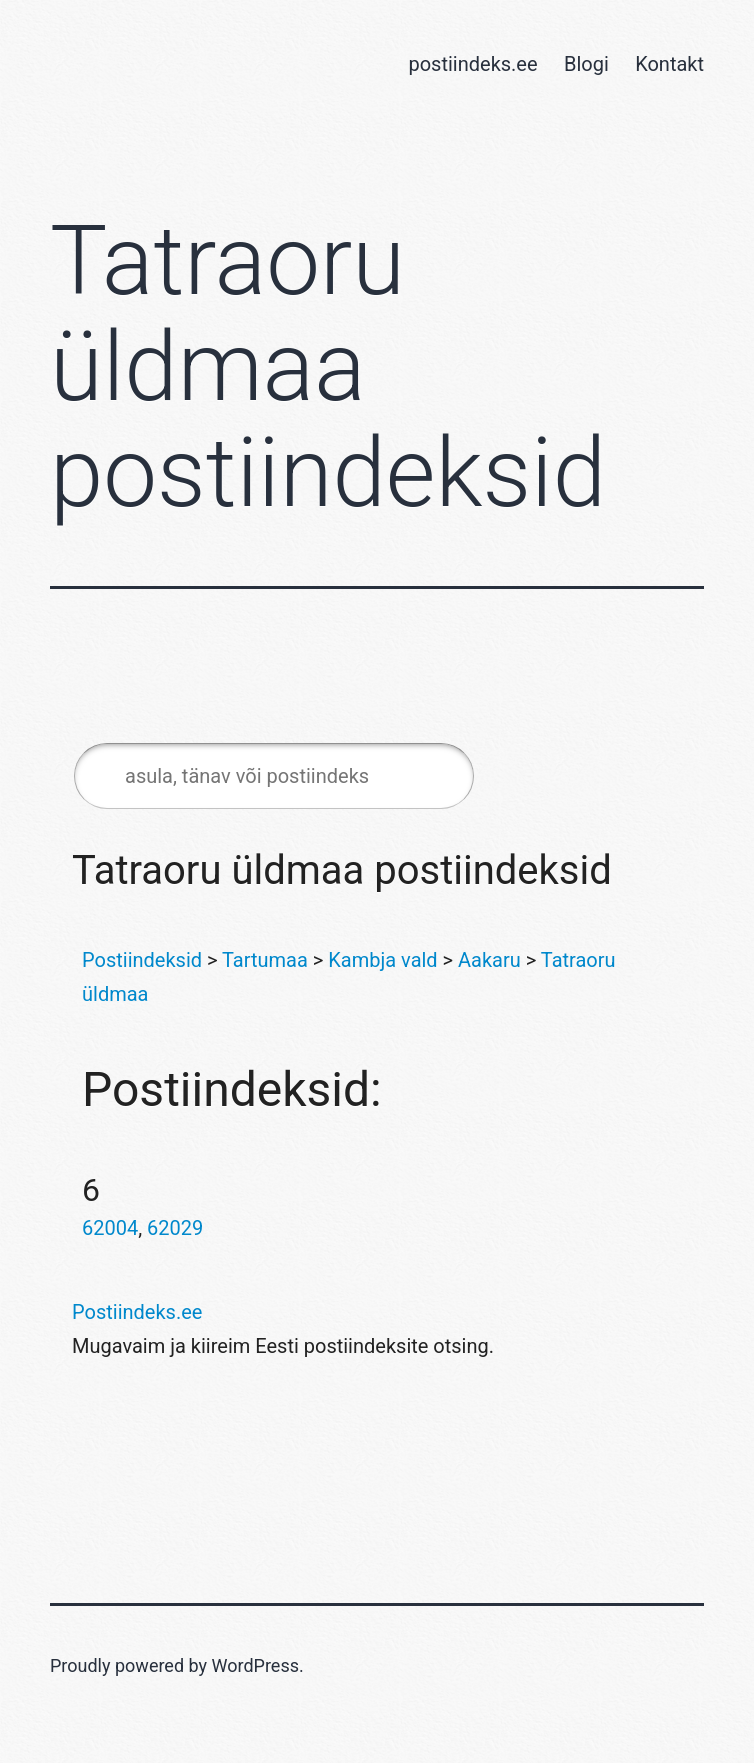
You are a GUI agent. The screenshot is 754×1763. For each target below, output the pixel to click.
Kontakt (669, 64)
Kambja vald (382, 960)
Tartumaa (265, 960)
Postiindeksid (142, 960)
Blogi (586, 64)
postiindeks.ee (472, 64)
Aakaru (489, 960)
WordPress (255, 1665)
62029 (175, 1228)
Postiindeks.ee (137, 1312)
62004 (110, 1228)
